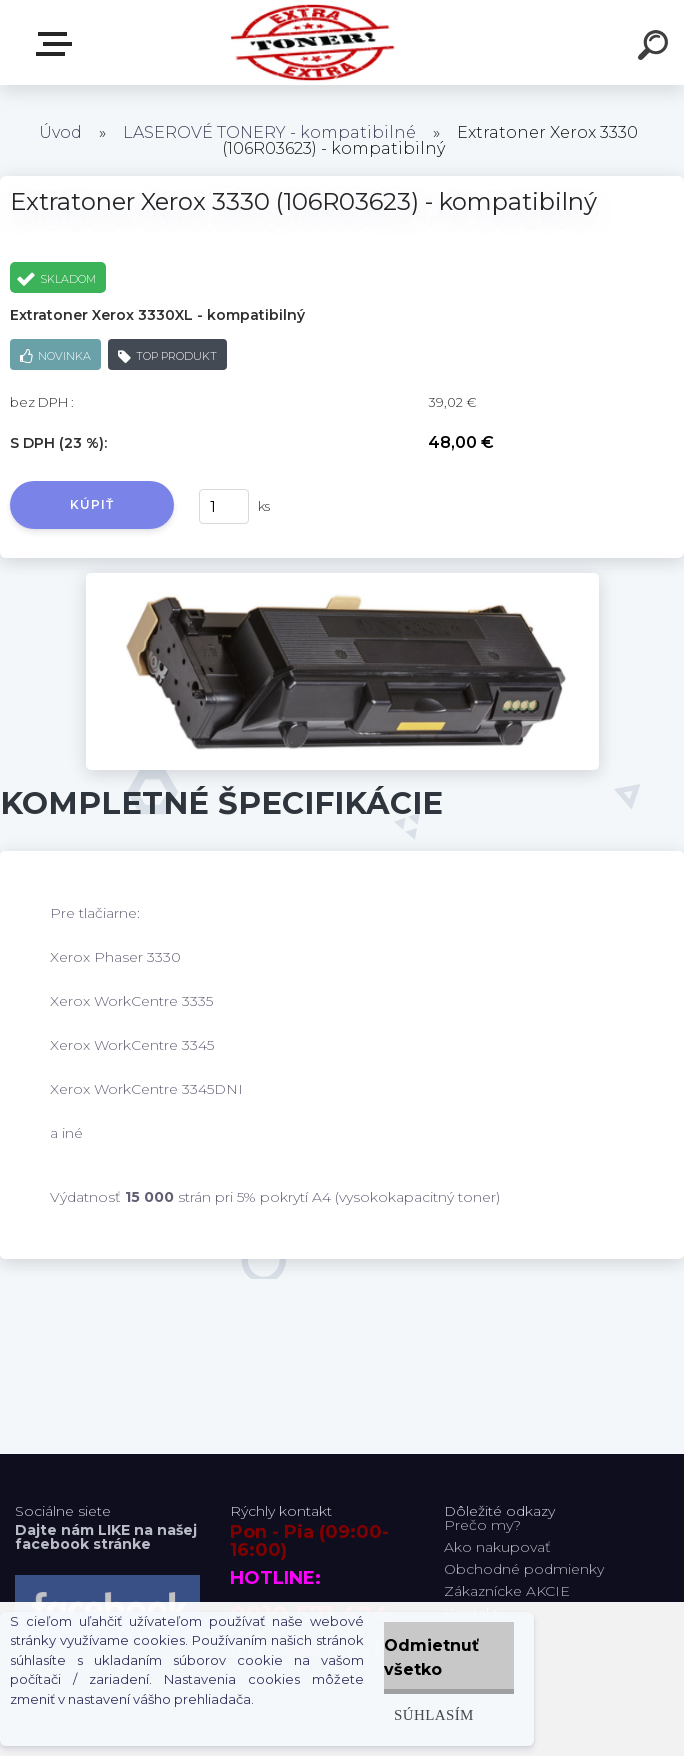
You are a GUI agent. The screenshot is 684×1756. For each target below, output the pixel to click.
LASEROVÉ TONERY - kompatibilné (269, 132)
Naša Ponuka (58, 44)
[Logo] (312, 42)
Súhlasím (434, 1714)
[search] (656, 48)
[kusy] (224, 506)
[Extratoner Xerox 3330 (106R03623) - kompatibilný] (342, 580)
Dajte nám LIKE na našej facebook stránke (106, 1537)
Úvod (60, 132)
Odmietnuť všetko (431, 1657)
